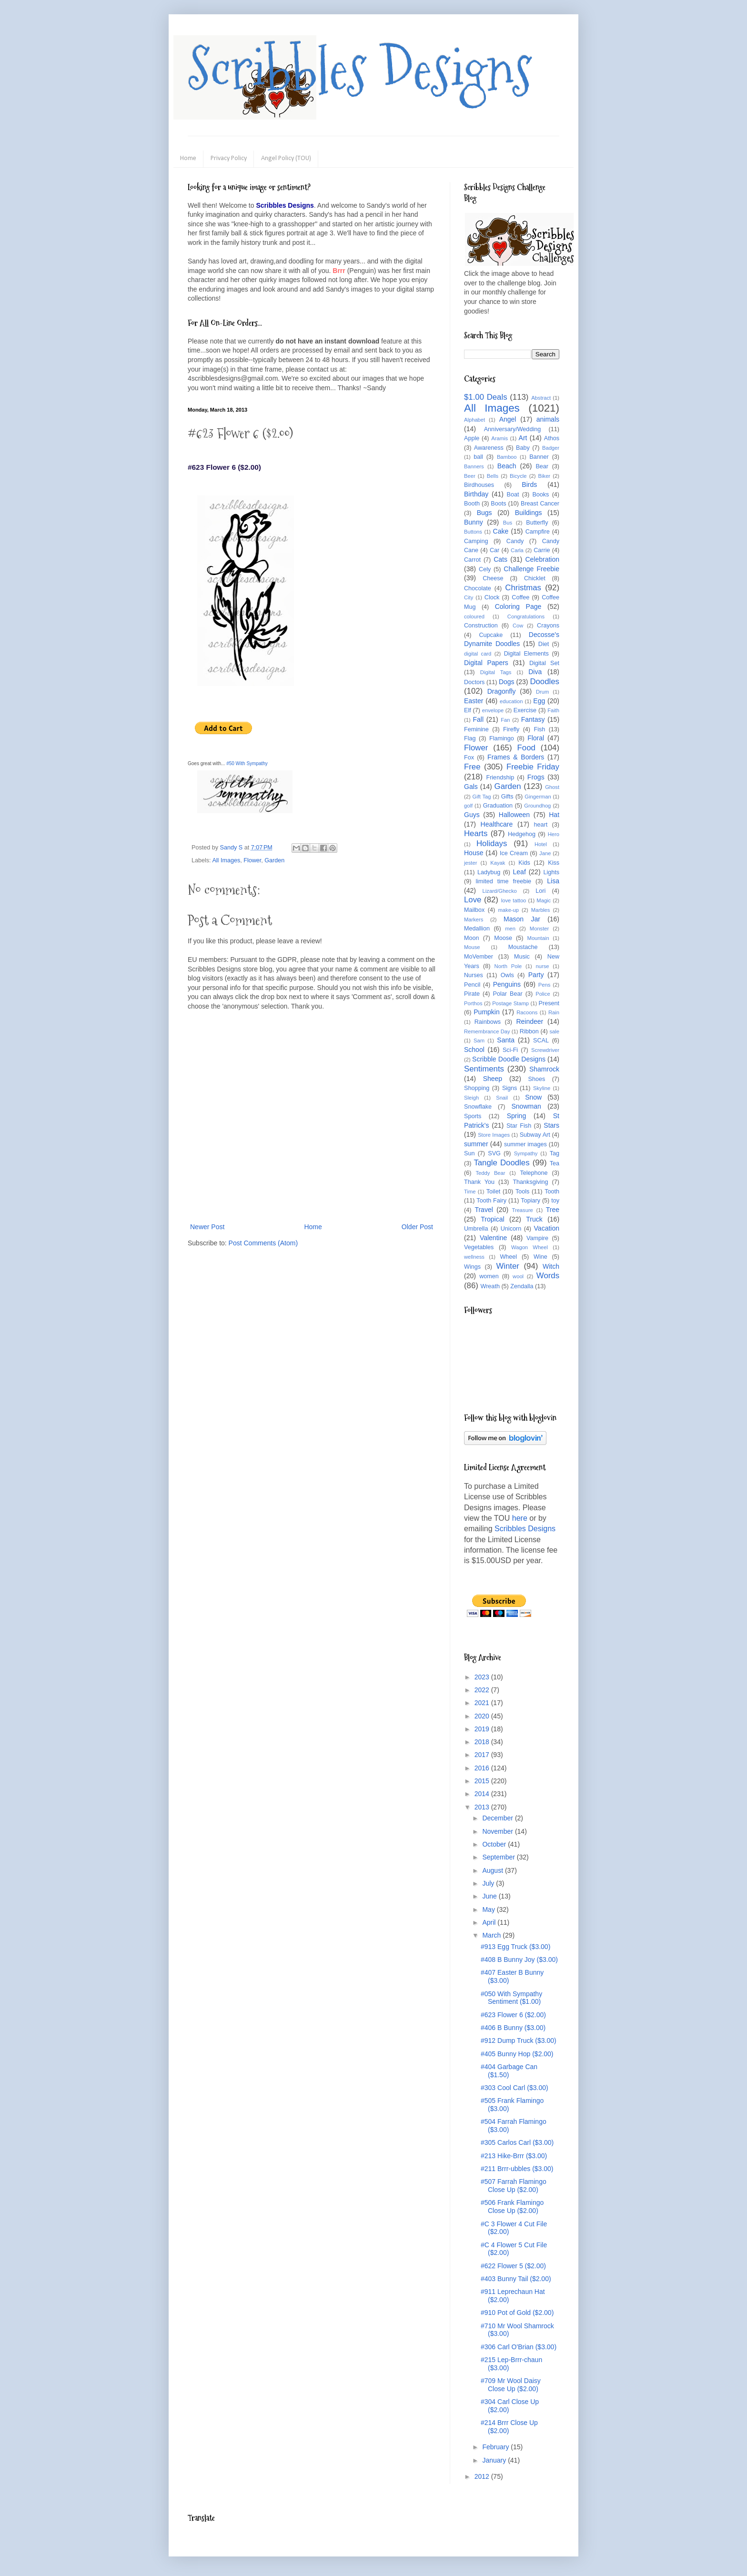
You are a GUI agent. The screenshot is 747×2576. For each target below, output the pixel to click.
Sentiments (484, 1068)
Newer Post (207, 1227)
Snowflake (478, 1106)
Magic (543, 900)
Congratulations (526, 616)
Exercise (525, 710)
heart (541, 824)
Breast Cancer (540, 503)
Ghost (552, 787)
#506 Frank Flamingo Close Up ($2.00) (512, 2206)
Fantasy (533, 719)
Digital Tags (496, 672)
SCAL (541, 1040)
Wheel (508, 1256)
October (495, 1844)
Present (549, 1003)
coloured (474, 616)
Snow (533, 1097)
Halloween (514, 814)
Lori (540, 891)
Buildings (528, 512)
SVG (494, 1153)
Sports (472, 1116)
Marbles (540, 910)
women (489, 1276)
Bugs (484, 512)
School (474, 1049)
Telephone (533, 1173)
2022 (482, 1690)
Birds (529, 484)
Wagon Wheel (529, 1247)
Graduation (498, 805)
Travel (483, 1209)
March (492, 1935)
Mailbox (474, 910)
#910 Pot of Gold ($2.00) (517, 2312)
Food (526, 747)
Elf (467, 710)
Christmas (523, 587)
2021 (482, 1703)
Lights (551, 872)
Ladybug (488, 872)
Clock (492, 597)
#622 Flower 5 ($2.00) (513, 2266)
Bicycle (518, 476)
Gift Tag (481, 796)
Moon (471, 938)
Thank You (479, 1182)
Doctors (474, 682)
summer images (525, 1144)
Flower (252, 860)
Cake (501, 531)
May (489, 1909)
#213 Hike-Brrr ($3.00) (514, 2156)
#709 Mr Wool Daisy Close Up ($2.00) (511, 2385)
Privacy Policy (229, 158)
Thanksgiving (530, 1182)
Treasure (522, 1210)
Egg (539, 701)
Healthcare (497, 824)
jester (470, 863)
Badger (550, 448)
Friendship (500, 777)
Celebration (542, 559)
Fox (469, 757)
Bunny (473, 522)
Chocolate (477, 588)
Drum (542, 692)
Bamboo (507, 457)
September (499, 1857)
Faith (553, 710)
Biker (544, 476)
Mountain (538, 938)
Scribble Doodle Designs (508, 1059)
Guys (472, 814)
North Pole (508, 966)
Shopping (476, 1088)
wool (518, 1276)
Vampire (537, 1238)
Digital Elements (526, 653)
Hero (553, 834)
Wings (472, 1266)
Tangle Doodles (501, 1162)
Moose (503, 938)
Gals (471, 786)
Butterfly (537, 522)
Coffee (520, 597)
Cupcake (491, 635)
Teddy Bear (490, 1173)
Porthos (473, 1003)
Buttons (473, 532)
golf (468, 805)
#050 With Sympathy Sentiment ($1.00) (511, 1998)
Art (523, 438)
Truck (534, 1219)
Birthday (476, 494)
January (495, 2460)
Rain (553, 1012)
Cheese (493, 578)
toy (555, 1200)
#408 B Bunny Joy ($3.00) (519, 1959)
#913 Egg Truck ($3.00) (515, 1946)
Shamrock (544, 1069)
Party (536, 975)
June (490, 1896)
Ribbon (529, 1031)
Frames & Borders (515, 757)
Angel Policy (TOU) (286, 158)
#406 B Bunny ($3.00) (513, 2027)
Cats (500, 559)
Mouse (472, 947)
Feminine (476, 729)
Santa (506, 1040)
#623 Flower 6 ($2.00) (513, 2015)
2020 (482, 1716)
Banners (474, 466)
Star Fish (518, 1125)
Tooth (552, 1191)
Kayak (497, 863)
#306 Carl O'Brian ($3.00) (518, 2347)
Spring (516, 1116)
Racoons (526, 1012)
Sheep (492, 1078)
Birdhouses (479, 485)
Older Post (417, 1227)
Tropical (492, 1219)
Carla (517, 550)
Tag (554, 1153)
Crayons (548, 625)
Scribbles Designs (360, 69)
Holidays (491, 843)
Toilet (493, 1191)
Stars (551, 1125)
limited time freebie (503, 881)
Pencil (472, 984)
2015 (482, 1781)
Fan (505, 720)
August (493, 1870)
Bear (541, 466)
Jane (545, 853)
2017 (482, 1754)
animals (547, 419)
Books (540, 494)
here (519, 1518)
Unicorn (511, 1228)
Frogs (536, 777)
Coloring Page (518, 606)
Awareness (489, 447)
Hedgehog (521, 834)
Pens (544, 985)
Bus (507, 522)
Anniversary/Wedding (512, 429)
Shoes (536, 1079)
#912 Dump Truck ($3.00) (518, 2040)
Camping (476, 541)
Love (472, 899)
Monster (539, 928)
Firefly (511, 729)
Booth (472, 503)
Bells (492, 476)
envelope (493, 710)
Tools (522, 1191)
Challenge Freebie (531, 569)
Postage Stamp (510, 1003)
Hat (554, 814)
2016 (482, 1768)
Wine (540, 1256)
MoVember (478, 956)
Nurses (473, 975)
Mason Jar (522, 919)
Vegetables (479, 1247)
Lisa (553, 881)
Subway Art (535, 1134)
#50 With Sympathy (247, 763)
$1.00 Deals (485, 397)
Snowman (526, 1106)
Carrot (472, 559)
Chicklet (534, 578)
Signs (509, 1088)
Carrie (542, 550)
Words (547, 1275)
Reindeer (529, 1021)
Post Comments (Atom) (263, 1243)
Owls (507, 975)
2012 (482, 2476)
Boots (498, 503)
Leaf (519, 872)
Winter (507, 1266)
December (498, 1818)
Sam (479, 1040)
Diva (535, 672)
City (468, 597)
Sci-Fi (510, 1050)
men (510, 928)
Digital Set (544, 663)
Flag (470, 738)
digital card (477, 654)
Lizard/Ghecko (500, 891)
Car (494, 550)
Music (522, 956)
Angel (507, 419)
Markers (473, 919)
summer (476, 1144)
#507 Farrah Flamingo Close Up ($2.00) (513, 2185)
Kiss (553, 862)
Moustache (523, 947)
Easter (473, 701)
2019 (482, 1729)
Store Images (494, 1135)
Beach (506, 466)
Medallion (477, 928)
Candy (515, 541)
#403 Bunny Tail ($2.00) (516, 2279)
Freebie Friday (532, 766)
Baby (523, 447)
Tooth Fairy (491, 1200)
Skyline (541, 1088)
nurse (542, 966)
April (489, 1922)
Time (469, 1191)
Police (542, 994)
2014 (482, 1794)
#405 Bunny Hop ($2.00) (517, 2054)
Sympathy (526, 1153)
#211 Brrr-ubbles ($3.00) (517, 2168)
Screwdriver (545, 1050)
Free (472, 766)
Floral (535, 738)
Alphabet (474, 420)
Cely (485, 569)
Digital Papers (486, 663)
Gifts (507, 796)
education (511, 701)
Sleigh (471, 1098)
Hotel (541, 844)
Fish (539, 729)
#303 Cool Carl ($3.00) (514, 2087)
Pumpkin (486, 1012)
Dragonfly (501, 691)
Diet (543, 644)
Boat (513, 494)
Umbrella (476, 1228)
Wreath (490, 1286)
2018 (482, 1742)
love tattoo (513, 900)
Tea (554, 1163)
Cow (518, 625)
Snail (502, 1098)
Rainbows (487, 1022)
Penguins (507, 984)
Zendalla (521, 1286)
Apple (471, 438)
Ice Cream (514, 853)
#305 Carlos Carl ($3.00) (517, 2142)
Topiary (530, 1200)
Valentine (493, 1238)
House (473, 853)
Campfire (537, 531)
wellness (474, 1257)
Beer (469, 476)
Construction (481, 625)
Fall (478, 719)
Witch (551, 1266)
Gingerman (538, 796)
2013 (482, 1807)
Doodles (544, 681)
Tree (552, 1209)
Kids (524, 862)
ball (478, 457)
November (498, 1831)
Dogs (507, 682)
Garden (274, 860)
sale (554, 1031)
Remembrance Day (487, 1031)
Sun (469, 1153)
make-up (508, 910)
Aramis (499, 438)
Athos (551, 438)
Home (188, 158)
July (489, 1883)
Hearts (475, 833)
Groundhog (537, 805)
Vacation (546, 1228)
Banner (539, 457)
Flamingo (501, 738)
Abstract (541, 398)
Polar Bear (508, 993)
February (496, 2447)
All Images (226, 860)
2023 (482, 1677)
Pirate (472, 993)
